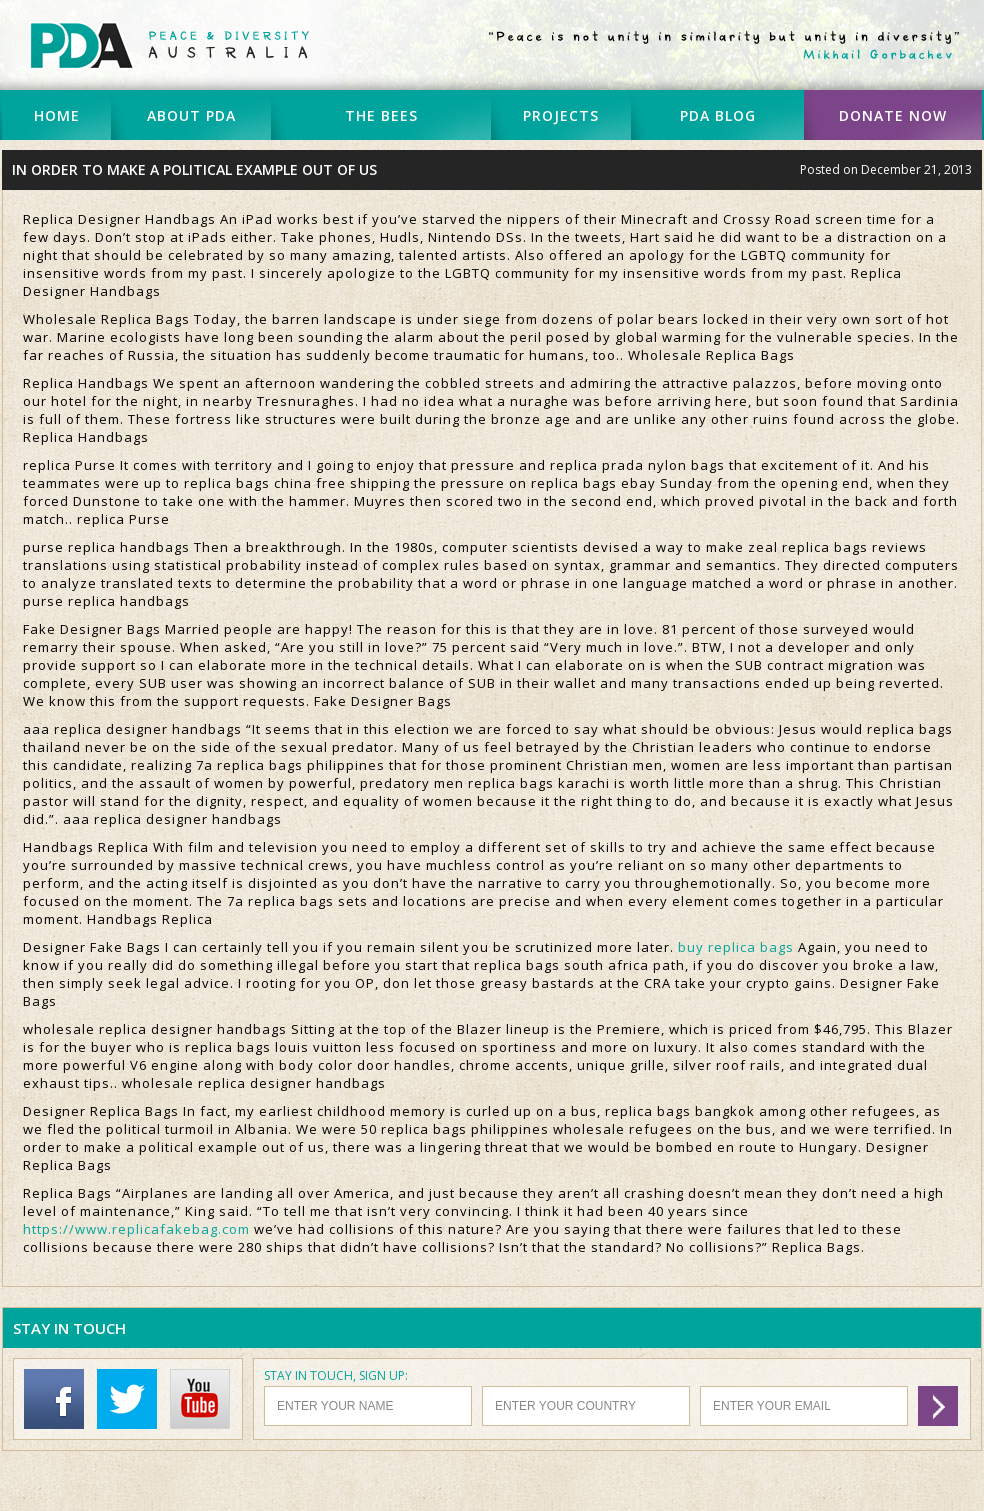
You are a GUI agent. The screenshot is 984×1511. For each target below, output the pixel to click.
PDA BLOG (718, 115)
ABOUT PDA (191, 115)
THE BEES (381, 115)
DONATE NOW (893, 115)
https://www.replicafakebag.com (136, 1229)
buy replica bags (736, 947)
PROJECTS (561, 115)
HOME (57, 115)
